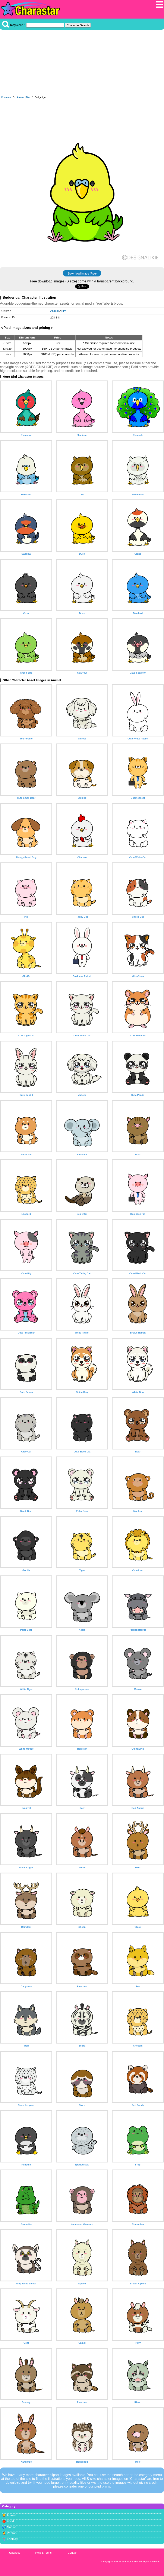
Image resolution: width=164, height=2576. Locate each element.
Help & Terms (43, 2552)
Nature (11, 2527)
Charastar (6, 97)
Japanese (14, 2552)
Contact (72, 2552)
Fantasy (12, 2539)
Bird (28, 97)
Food (10, 2521)
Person (12, 2533)
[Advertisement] (82, 64)
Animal (20, 97)
